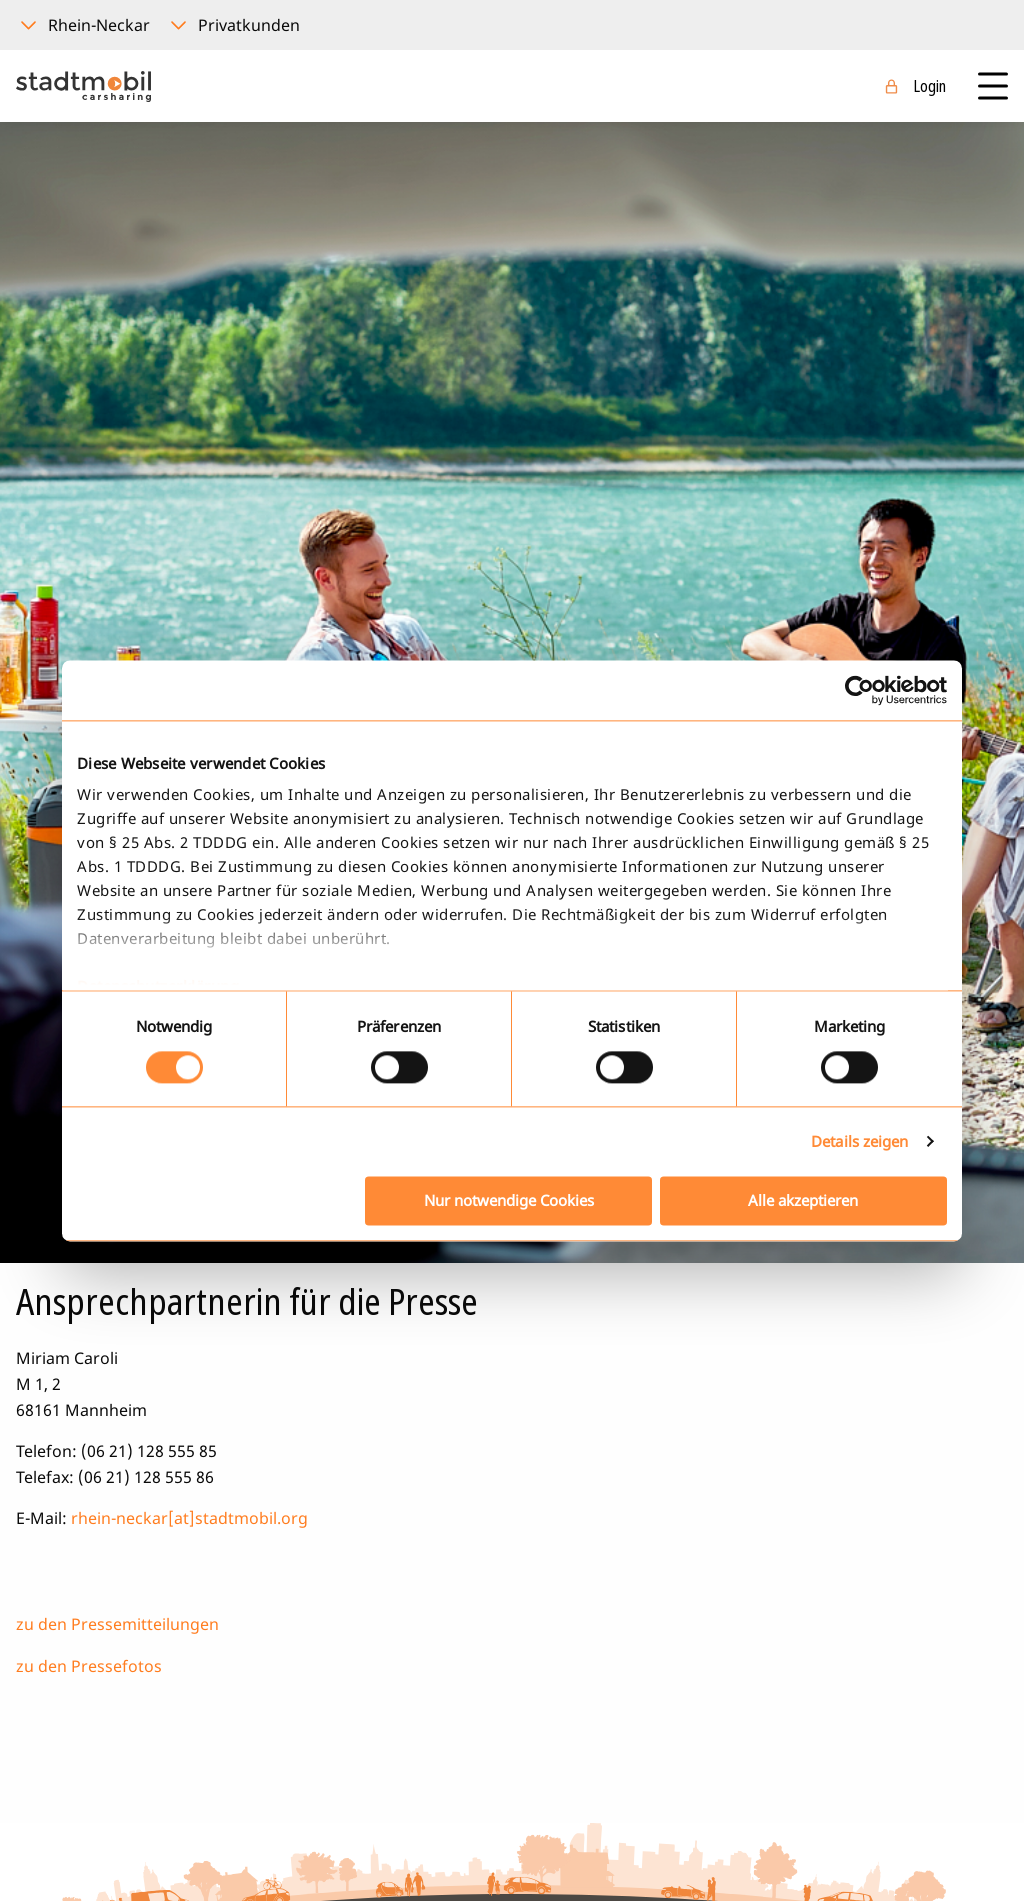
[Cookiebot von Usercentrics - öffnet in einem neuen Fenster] (859, 690)
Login (929, 86)
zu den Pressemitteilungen (117, 1624)
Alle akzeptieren (803, 1200)
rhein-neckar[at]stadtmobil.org (189, 1518)
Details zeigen (859, 1142)
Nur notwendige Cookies (509, 1200)
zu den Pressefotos (89, 1666)
